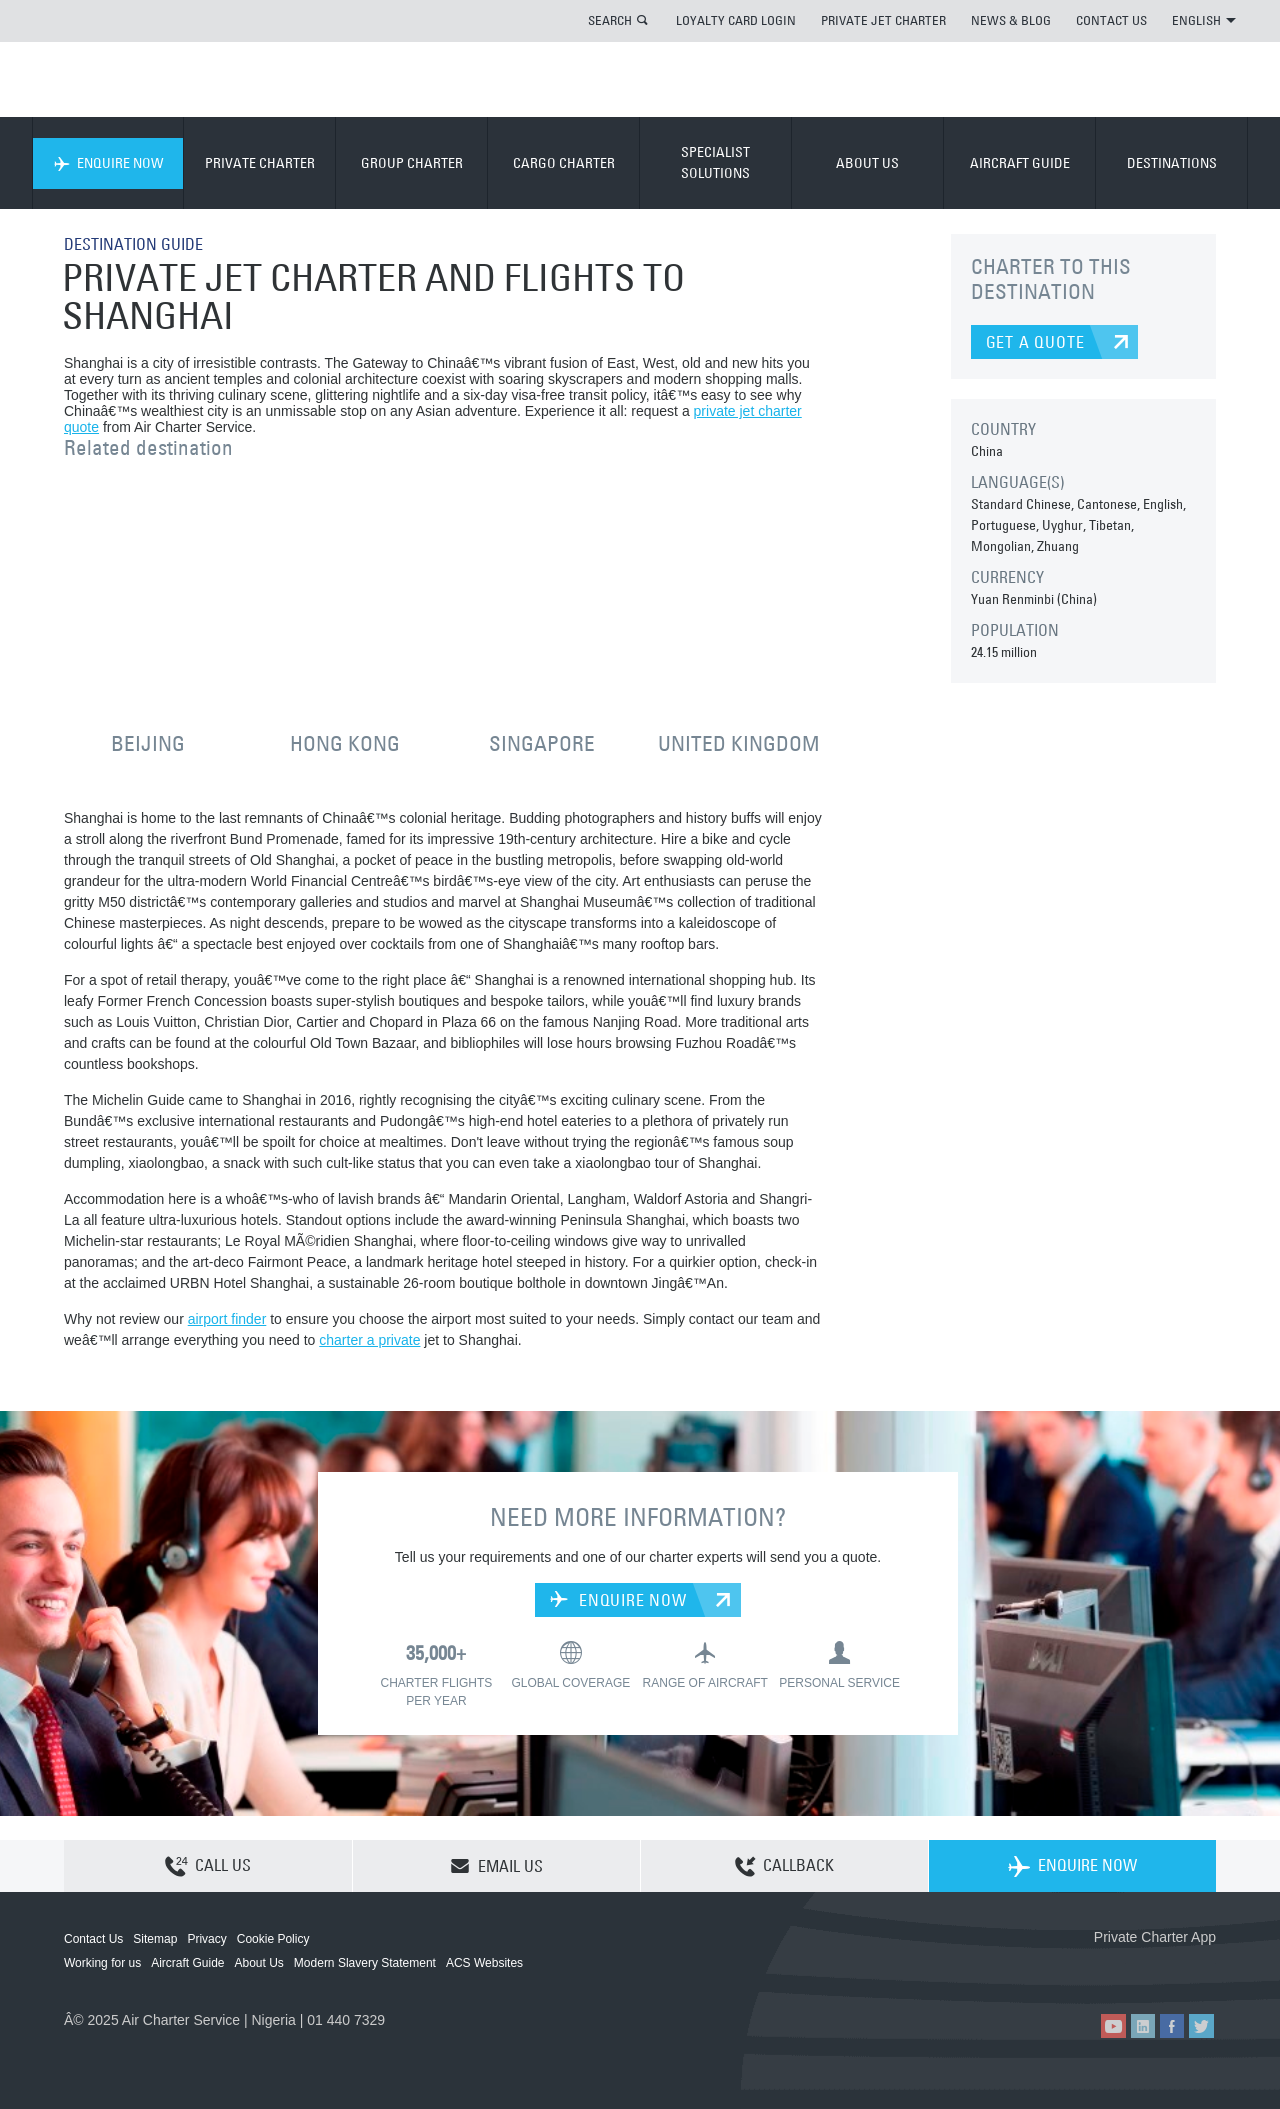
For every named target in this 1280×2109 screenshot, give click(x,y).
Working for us (102, 1963)
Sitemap (155, 1939)
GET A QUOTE (1035, 342)
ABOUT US (867, 163)
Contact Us (93, 1939)
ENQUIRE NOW (108, 163)
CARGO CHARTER (564, 163)
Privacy (206, 1939)
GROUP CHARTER (412, 163)
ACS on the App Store (1083, 1969)
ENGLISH (1204, 20)
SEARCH (610, 20)
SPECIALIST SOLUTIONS (715, 162)
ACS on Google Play (1173, 1969)
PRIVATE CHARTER (260, 163)
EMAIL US (496, 1866)
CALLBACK (784, 1867)
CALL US (208, 1867)
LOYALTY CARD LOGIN (736, 20)
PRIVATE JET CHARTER (883, 20)
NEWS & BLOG (1011, 20)
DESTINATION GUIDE (133, 244)
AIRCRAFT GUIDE (1020, 163)
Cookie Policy (273, 1939)
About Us (259, 1963)
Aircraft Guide (187, 1963)
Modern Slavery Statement (365, 1963)
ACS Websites (484, 1963)
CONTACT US (1111, 20)
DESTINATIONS (1172, 163)
